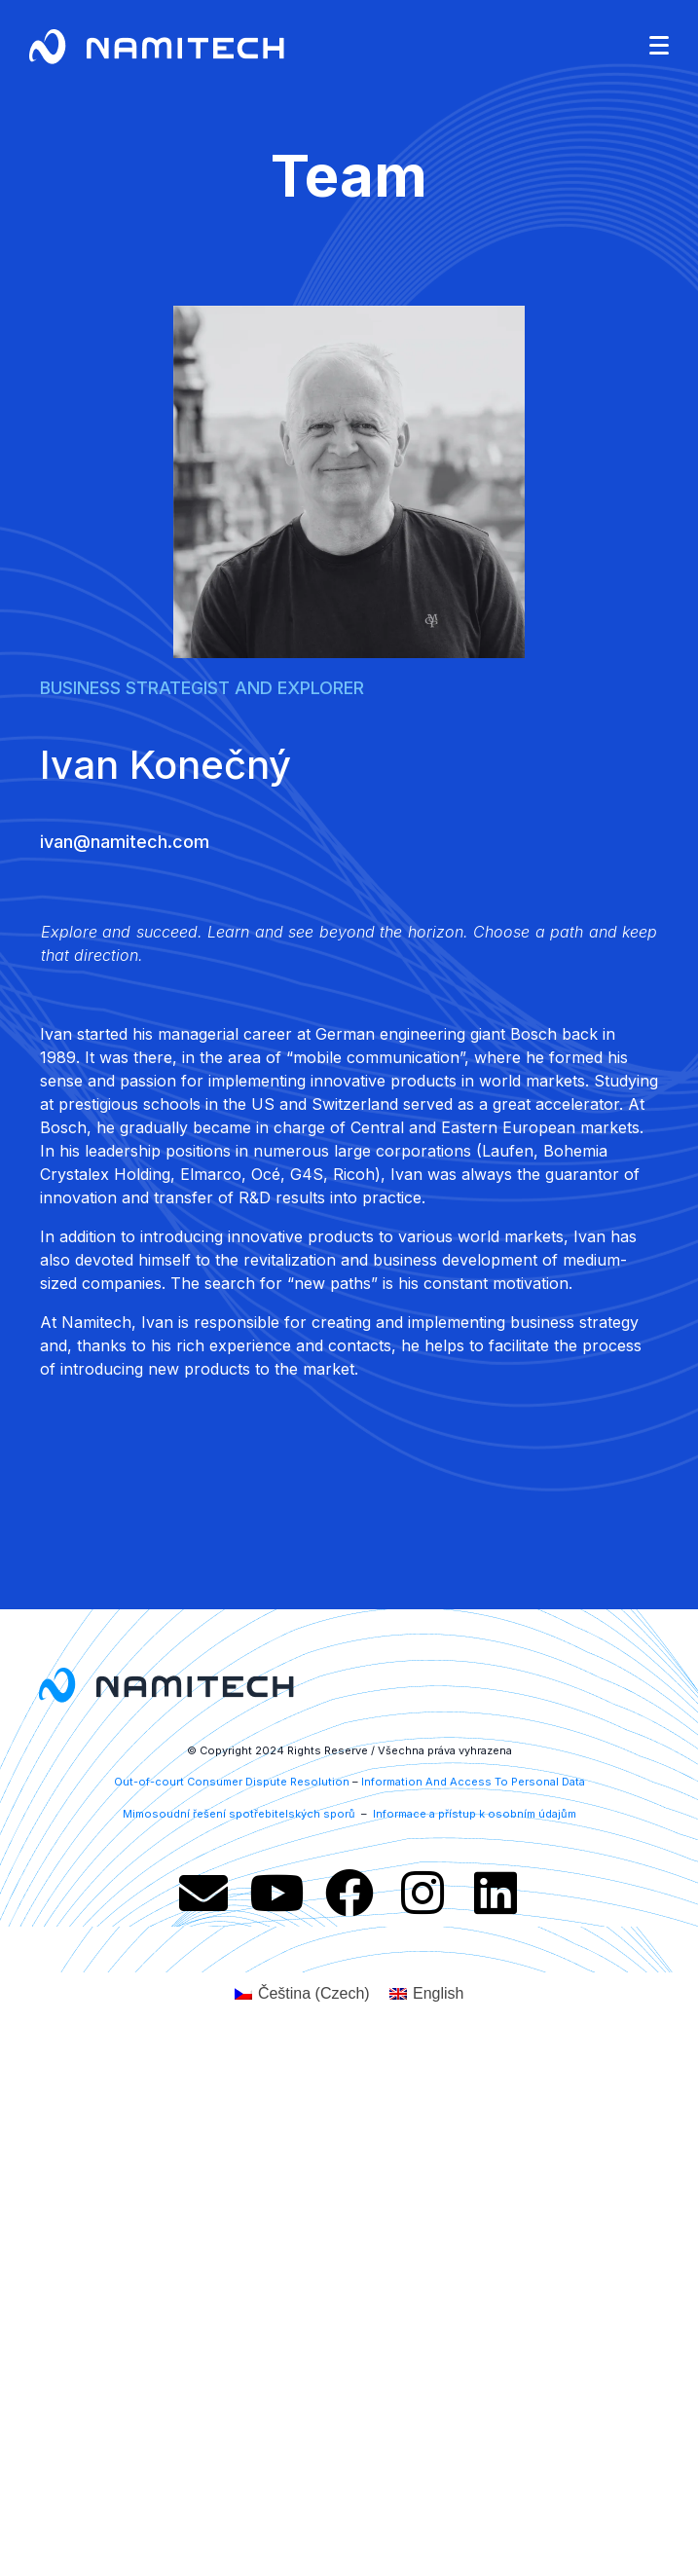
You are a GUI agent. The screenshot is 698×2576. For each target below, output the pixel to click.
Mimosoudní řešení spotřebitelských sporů (240, 1814)
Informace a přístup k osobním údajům (473, 1814)
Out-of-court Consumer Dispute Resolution (231, 1781)
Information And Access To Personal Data (473, 1781)
